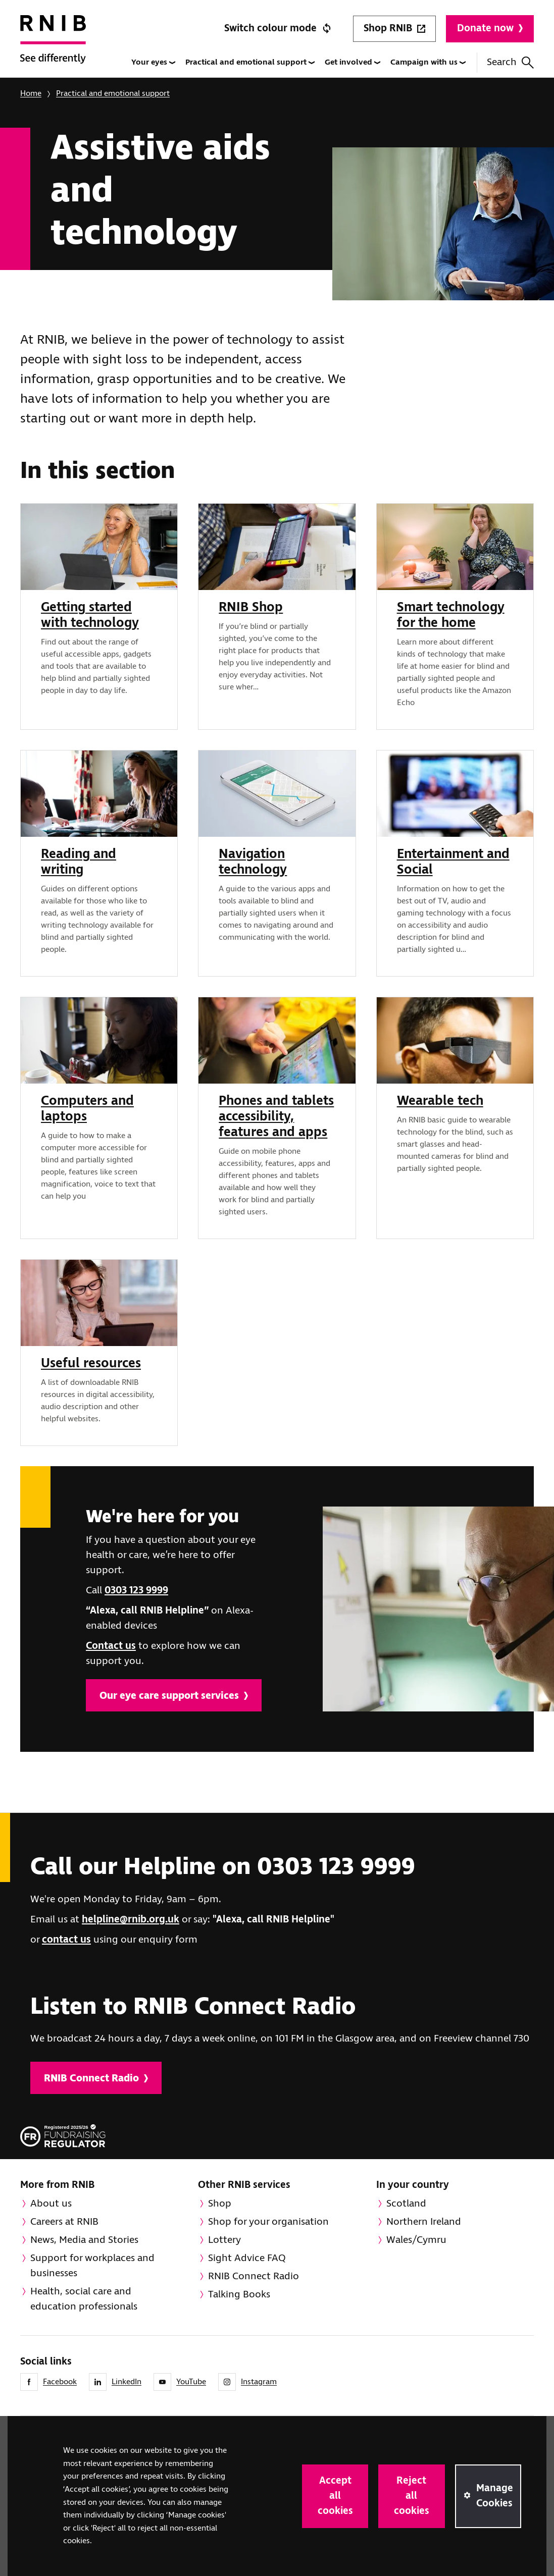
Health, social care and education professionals (83, 2299)
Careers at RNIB (64, 2222)
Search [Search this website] (510, 62)
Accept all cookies (335, 2496)
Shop (219, 2204)
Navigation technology (253, 862)
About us (51, 2204)
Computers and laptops (87, 1109)
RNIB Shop (251, 608)
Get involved (352, 62)
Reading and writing (78, 862)
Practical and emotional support (250, 62)
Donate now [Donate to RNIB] (490, 28)
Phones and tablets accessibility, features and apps (276, 1117)
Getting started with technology (90, 615)
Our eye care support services (173, 1696)
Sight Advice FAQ (247, 2258)
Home (30, 93)
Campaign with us (428, 62)
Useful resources (91, 1364)
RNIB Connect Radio (96, 2078)
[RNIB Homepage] (53, 46)
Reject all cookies (411, 2496)
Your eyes (153, 62)
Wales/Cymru (416, 2240)
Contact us (111, 1646)
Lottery (224, 2240)
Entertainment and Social (453, 862)
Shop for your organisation (268, 2222)
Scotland (406, 2204)
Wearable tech (440, 1101)
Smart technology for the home (451, 615)
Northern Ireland (423, 2222)
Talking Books (239, 2294)
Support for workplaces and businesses (92, 2265)
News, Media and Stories (84, 2240)
